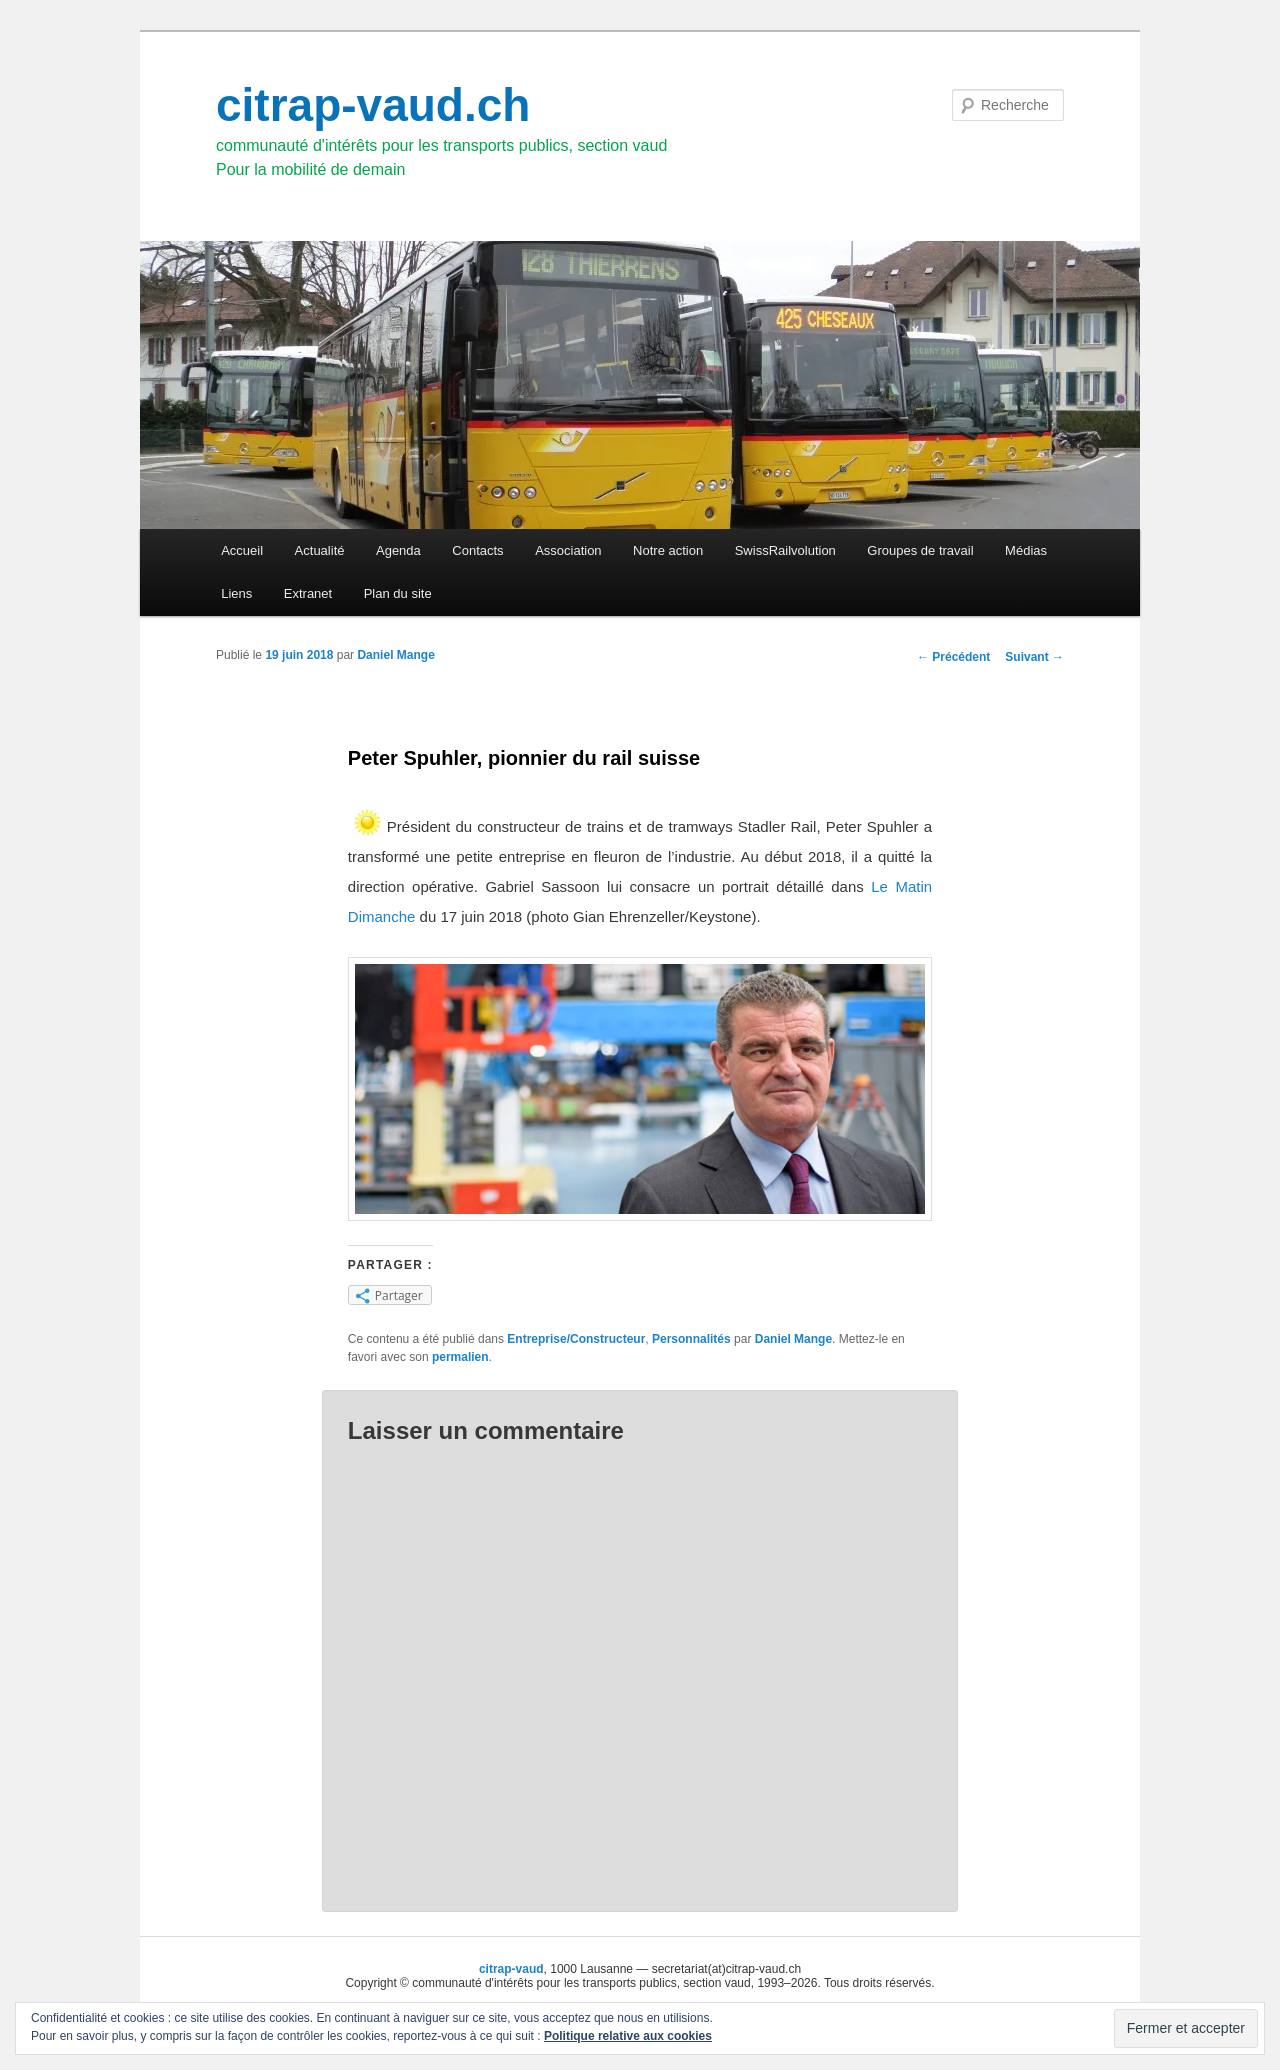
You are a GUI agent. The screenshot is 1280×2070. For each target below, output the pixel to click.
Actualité (320, 550)
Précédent (953, 657)
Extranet (308, 593)
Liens (236, 593)
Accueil (242, 550)
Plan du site (398, 593)
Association (568, 550)
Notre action (668, 550)
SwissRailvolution (785, 550)
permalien (460, 1357)
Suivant (1034, 657)
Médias (1026, 550)
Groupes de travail (920, 550)
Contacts (477, 550)
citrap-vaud (511, 1969)
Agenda (398, 550)
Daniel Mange (395, 655)
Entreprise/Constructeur (576, 1339)
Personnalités (691, 1339)
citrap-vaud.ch (373, 105)
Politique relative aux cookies (628, 2036)
